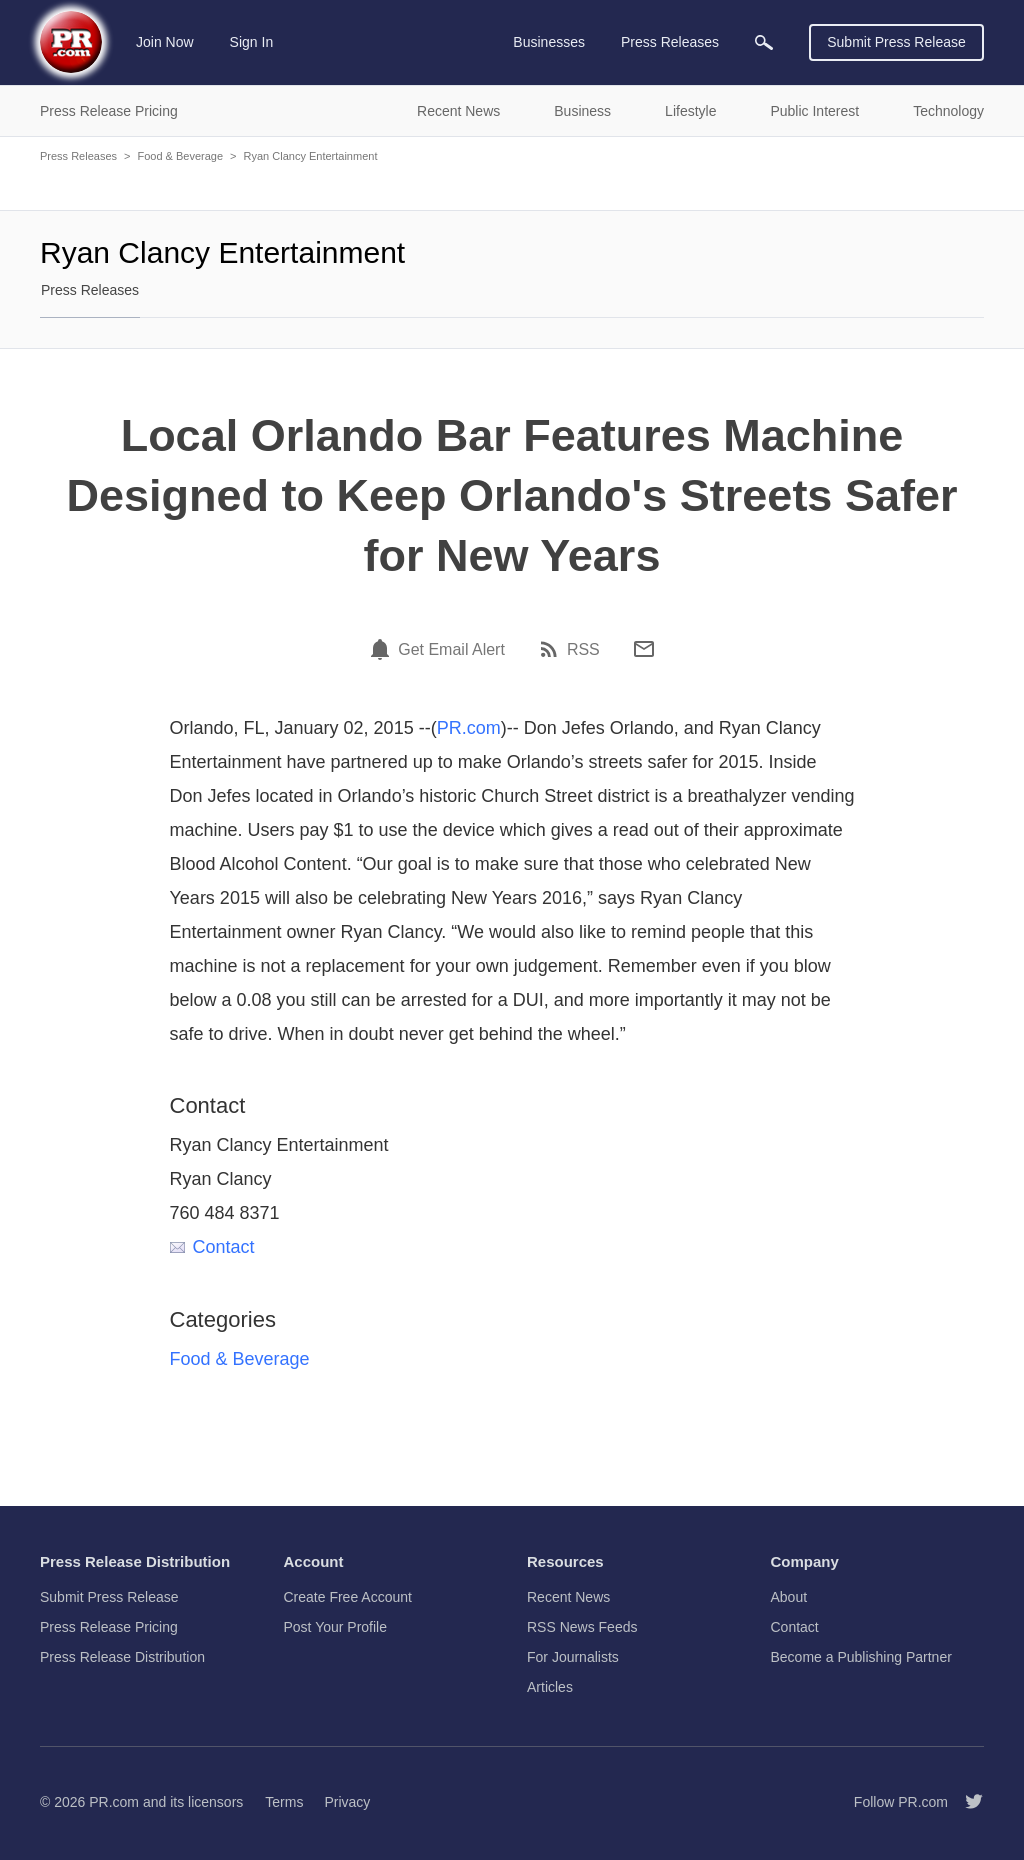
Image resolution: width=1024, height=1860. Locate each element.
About (789, 1597)
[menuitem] (764, 42)
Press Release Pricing (109, 1627)
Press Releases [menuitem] (670, 42)
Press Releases (78, 156)
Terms (284, 1802)
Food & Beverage (180, 156)
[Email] (644, 649)
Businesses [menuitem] (549, 42)
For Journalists (573, 1657)
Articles (550, 1687)
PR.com (469, 728)
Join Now (165, 42)
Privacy (347, 1802)
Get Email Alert (451, 650)
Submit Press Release (896, 42)
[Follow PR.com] (966, 1802)
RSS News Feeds (582, 1627)
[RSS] (552, 649)
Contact (212, 1247)
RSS (583, 650)
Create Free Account (348, 1597)
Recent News (568, 1597)
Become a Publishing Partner (861, 1657)
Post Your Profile (336, 1627)
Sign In (252, 42)
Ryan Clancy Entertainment (311, 156)
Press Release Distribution (122, 1657)
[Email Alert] (383, 649)
